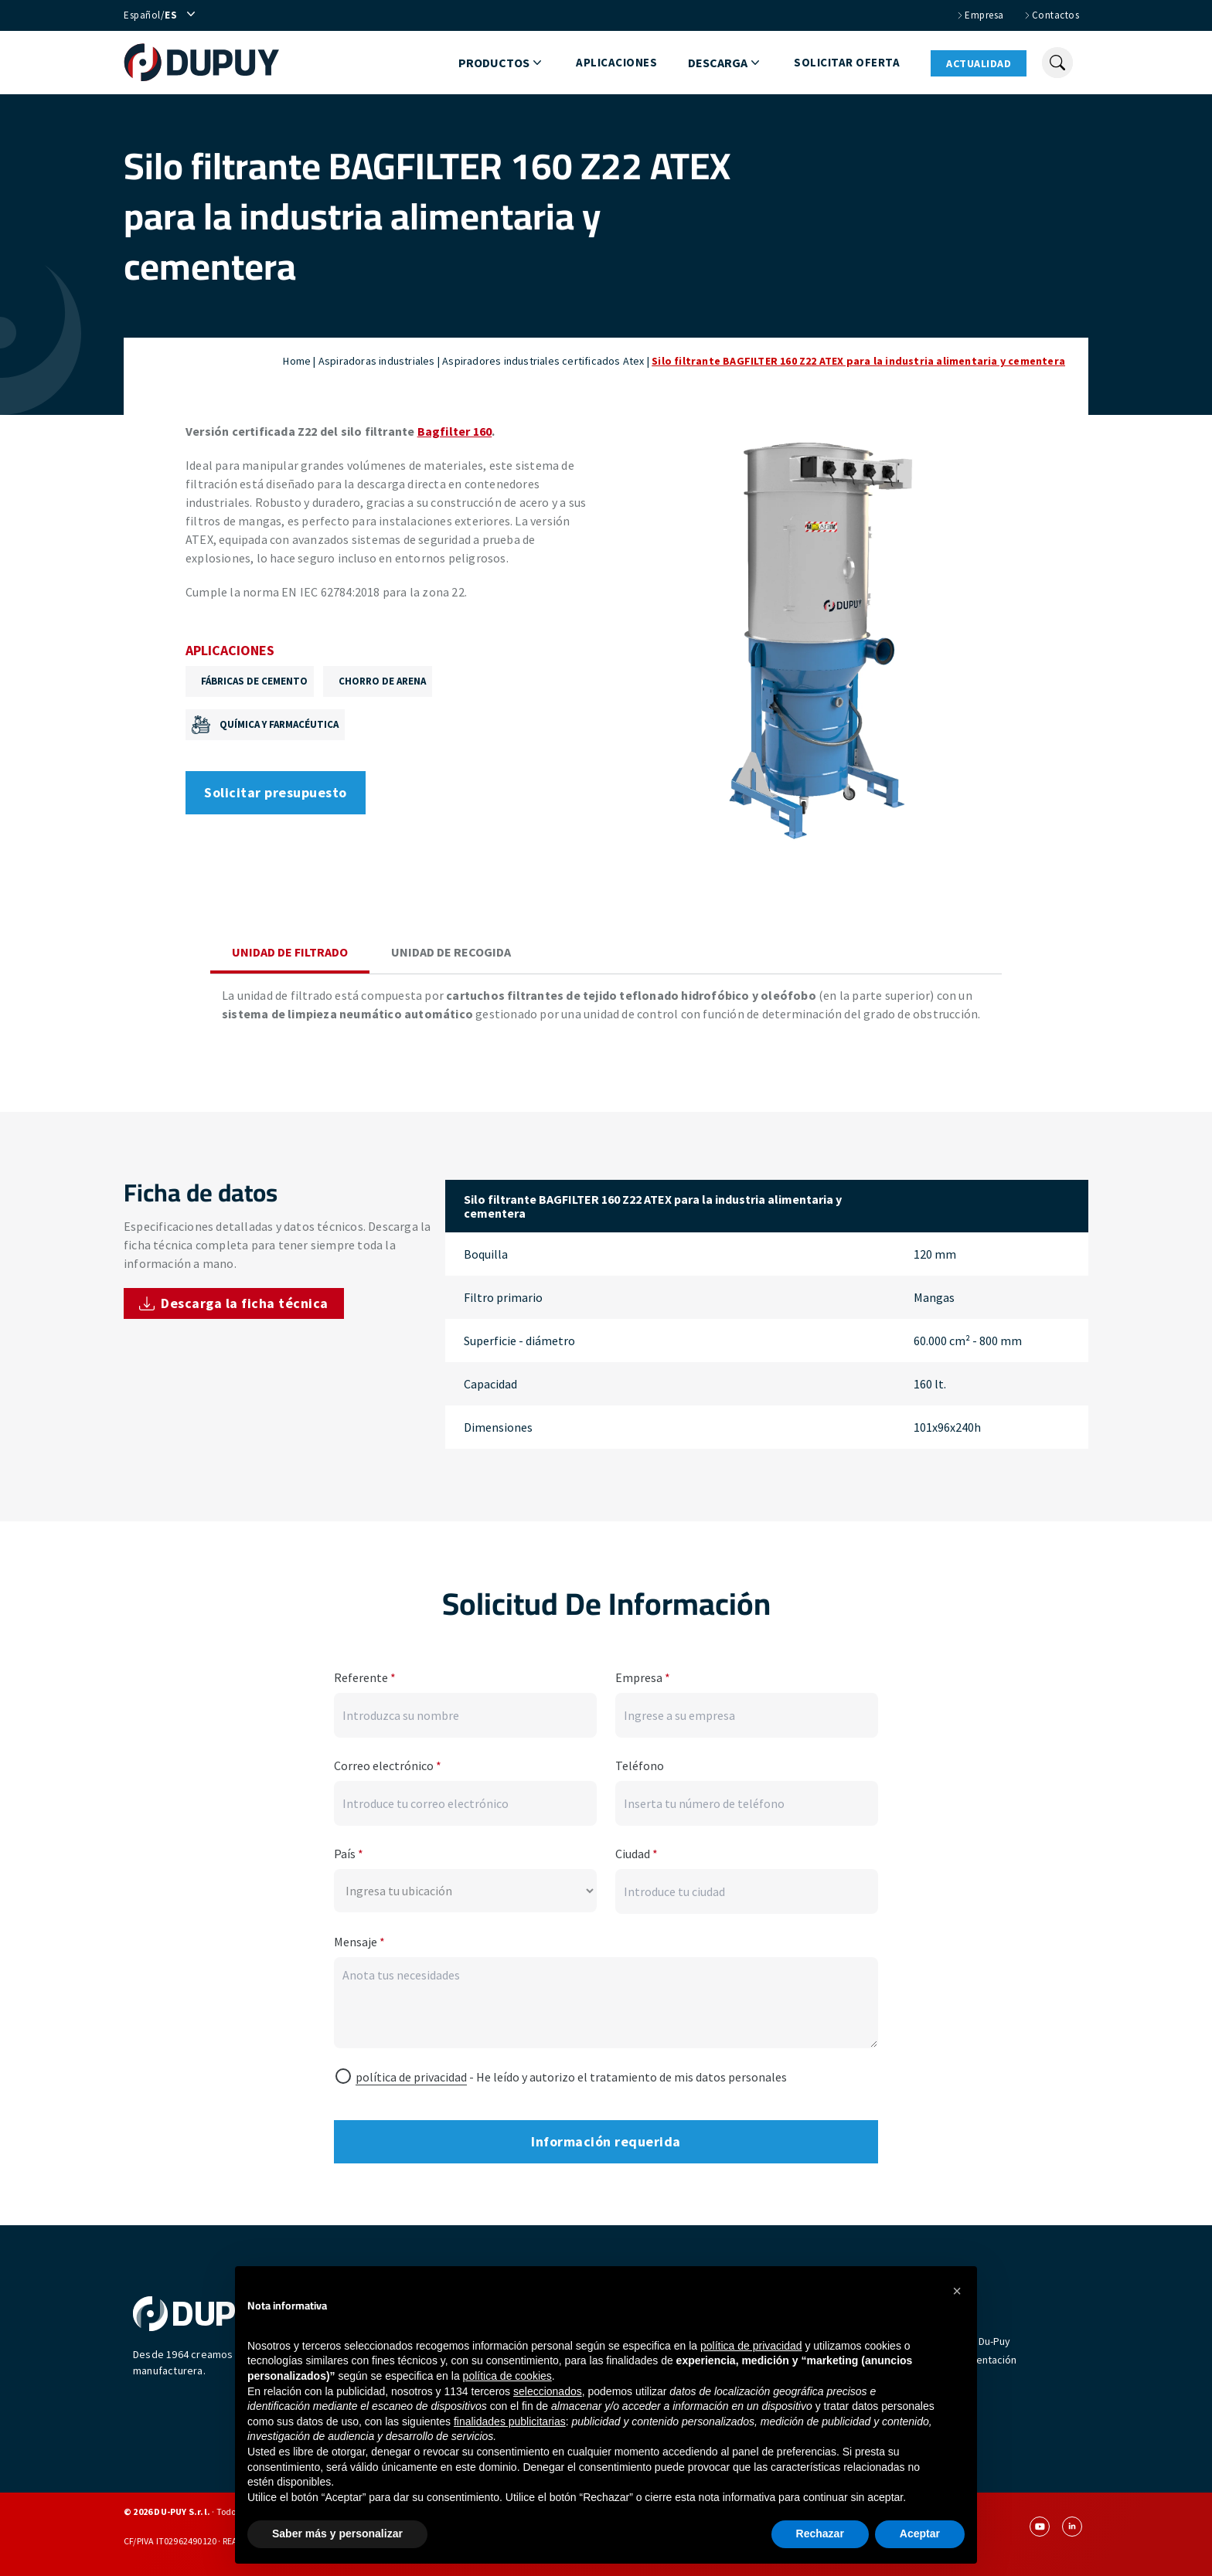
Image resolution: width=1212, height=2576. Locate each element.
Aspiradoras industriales (376, 361)
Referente (365, 1677)
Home (297, 361)
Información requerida (606, 2141)
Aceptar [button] (920, 2533)
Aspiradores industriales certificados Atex (543, 361)
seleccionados (547, 2391)
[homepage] (209, 62)
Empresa (979, 15)
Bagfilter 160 (454, 431)
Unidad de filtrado (290, 952)
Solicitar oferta (847, 62)
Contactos (1051, 15)
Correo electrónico (387, 1765)
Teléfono (639, 1765)
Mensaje (359, 1941)
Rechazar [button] (820, 2533)
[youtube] (1040, 2527)
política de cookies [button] (507, 2376)
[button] (957, 2291)
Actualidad (978, 63)
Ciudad (636, 1853)
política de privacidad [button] (751, 2346)
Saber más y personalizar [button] (337, 2533)
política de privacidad (411, 2077)
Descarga (725, 62)
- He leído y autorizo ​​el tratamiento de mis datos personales (571, 2077)
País (348, 1853)
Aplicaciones (616, 62)
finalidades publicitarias (510, 2421)
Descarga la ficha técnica (234, 1303)
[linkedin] (1072, 2527)
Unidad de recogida (451, 952)
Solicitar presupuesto (275, 792)
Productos (501, 62)
